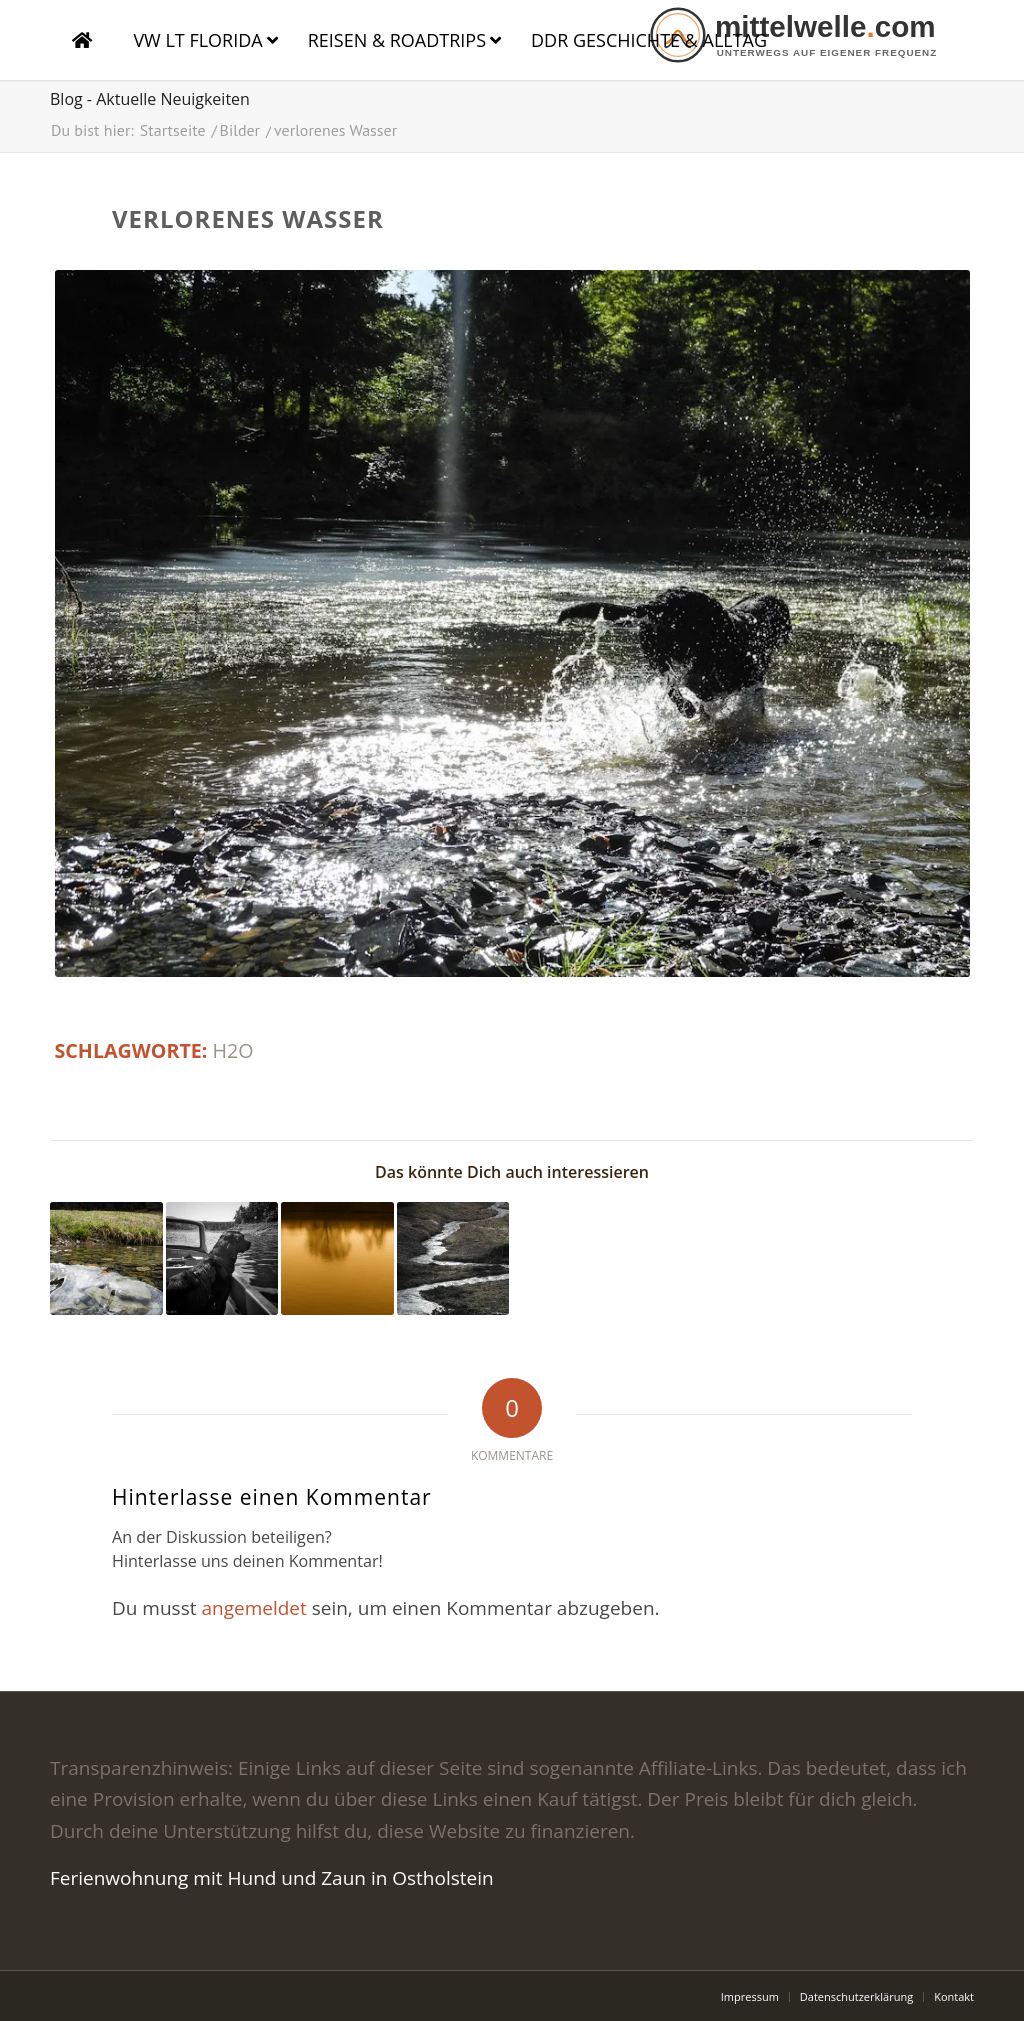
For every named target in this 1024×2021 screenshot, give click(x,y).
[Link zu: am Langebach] (106, 1258)
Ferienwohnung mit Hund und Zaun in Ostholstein (272, 1878)
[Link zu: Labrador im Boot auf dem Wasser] (222, 1258)
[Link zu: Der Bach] (453, 1258)
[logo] (809, 35)
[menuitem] (750, 1997)
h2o (233, 1050)
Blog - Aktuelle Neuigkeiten (150, 99)
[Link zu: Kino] (337, 1258)
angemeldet (253, 1608)
